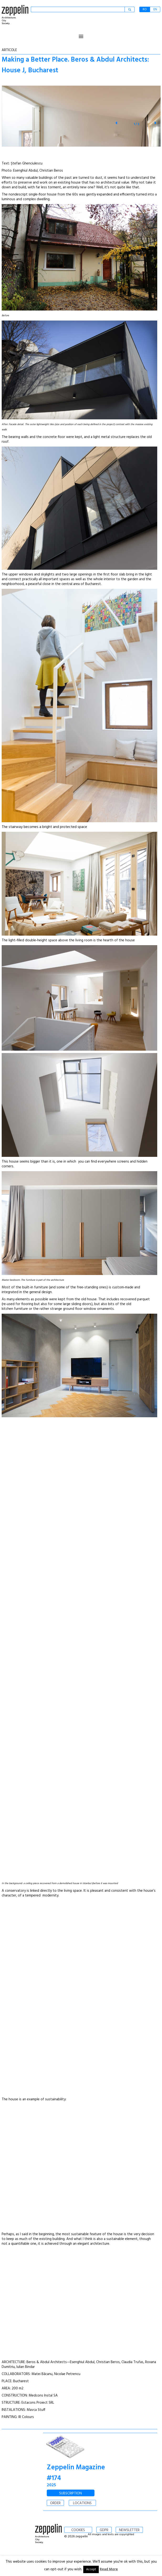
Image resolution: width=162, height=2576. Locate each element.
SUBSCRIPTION (70, 2493)
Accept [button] (91, 2569)
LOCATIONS (82, 2503)
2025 (51, 2485)
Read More (109, 2569)
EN (155, 9)
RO (145, 9)
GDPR (104, 2530)
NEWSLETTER (129, 2530)
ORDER (55, 2503)
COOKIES (78, 2530)
